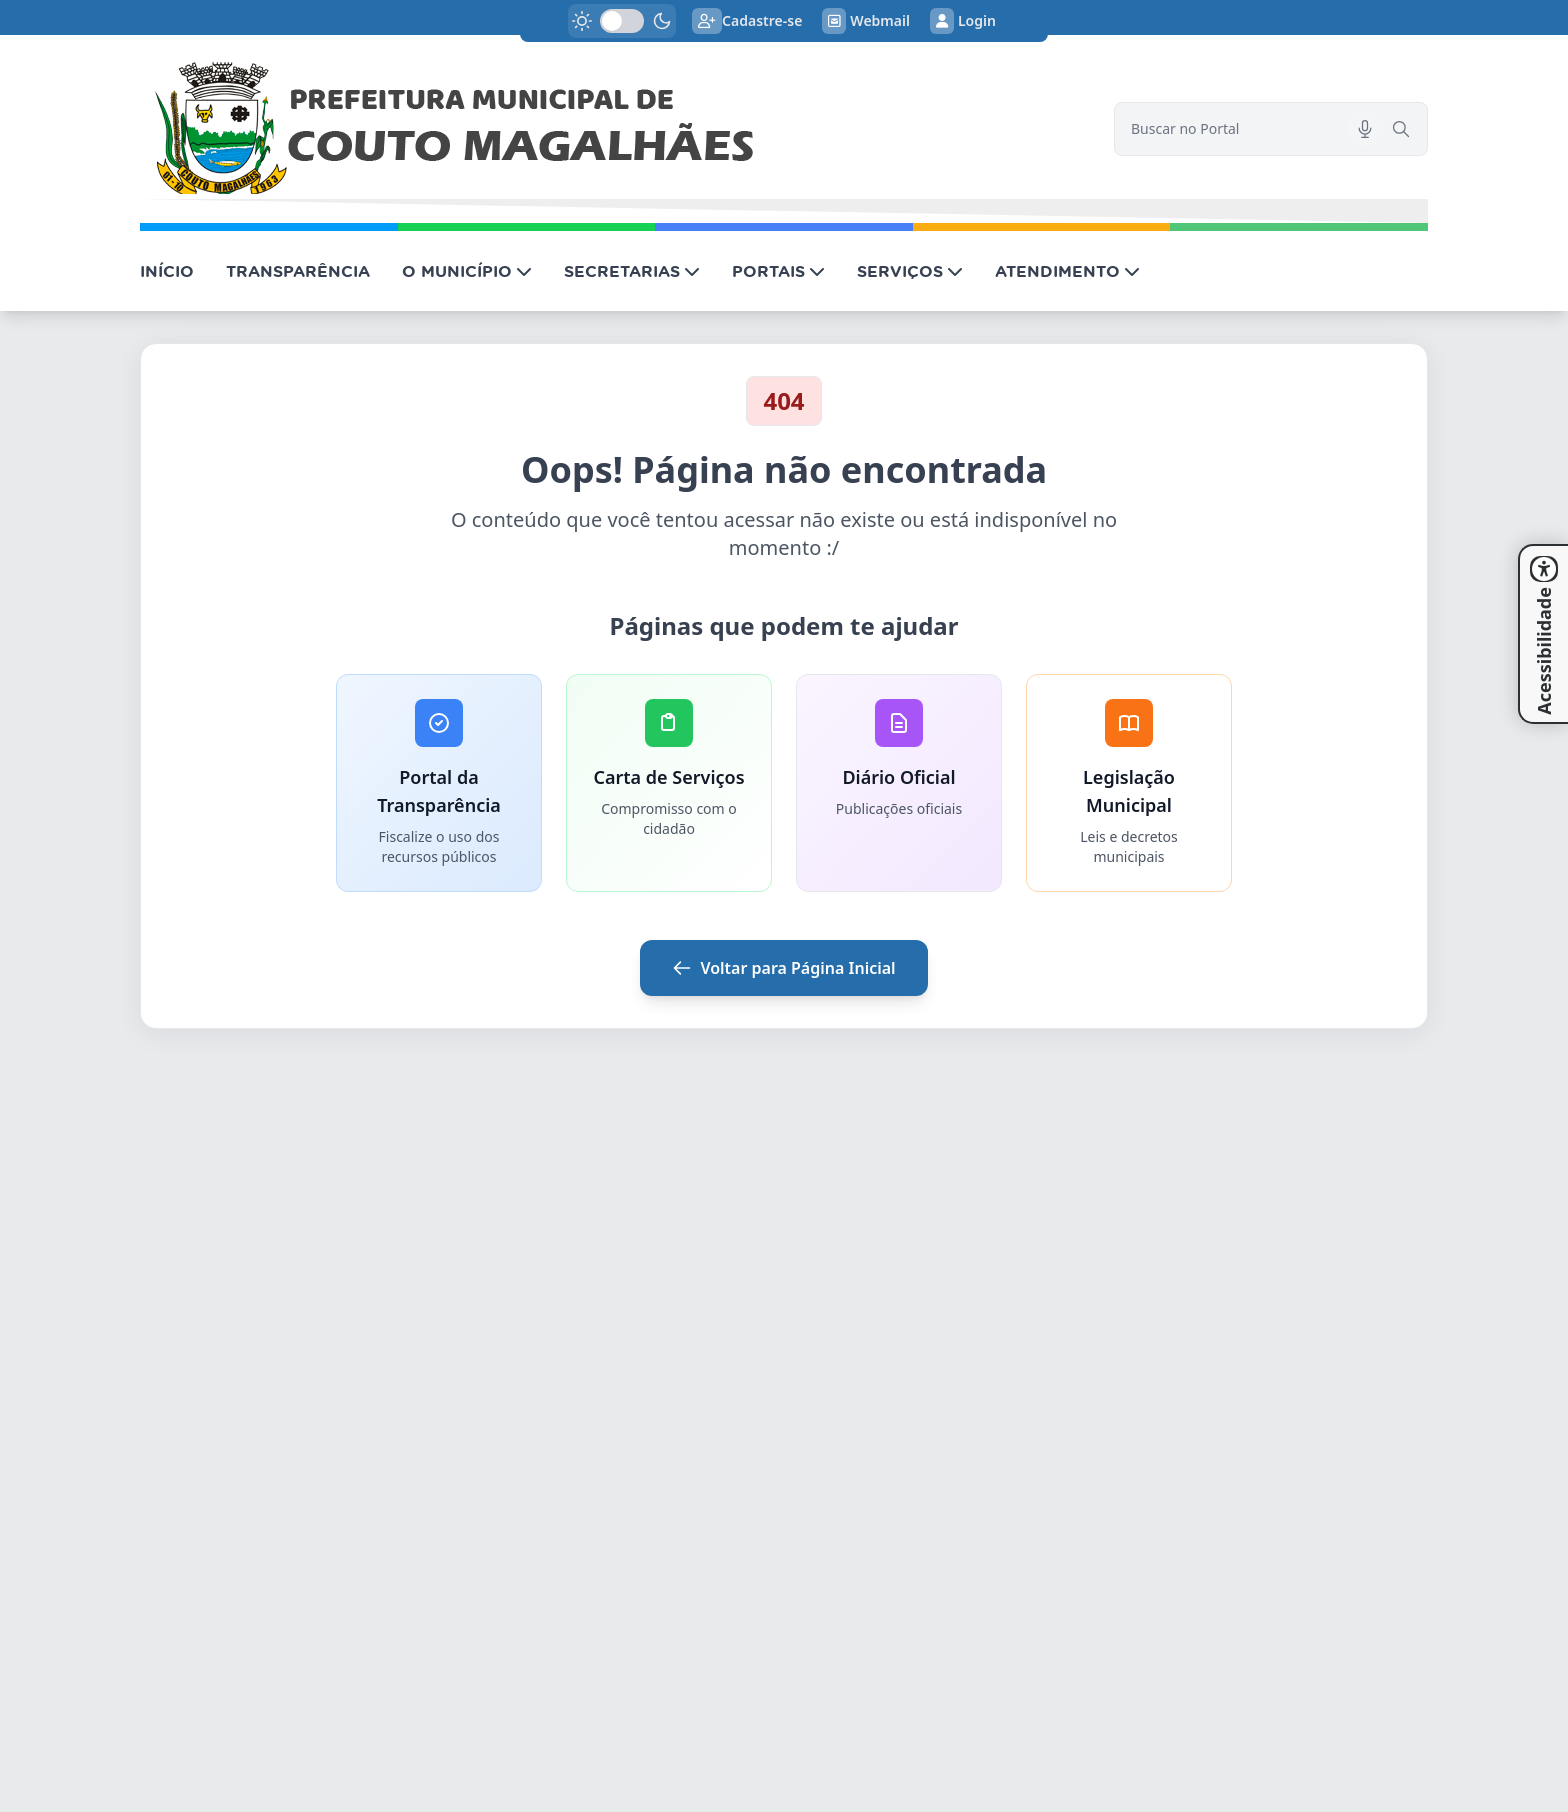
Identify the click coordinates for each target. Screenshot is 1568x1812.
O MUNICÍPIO (467, 271)
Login (963, 21)
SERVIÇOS (910, 271)
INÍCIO (167, 271)
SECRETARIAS (632, 271)
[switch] (622, 21)
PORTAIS (778, 271)
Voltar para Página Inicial (783, 968)
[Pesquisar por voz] (1365, 129)
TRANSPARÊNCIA (298, 271)
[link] (615, 129)
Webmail (866, 21)
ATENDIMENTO (1067, 271)
